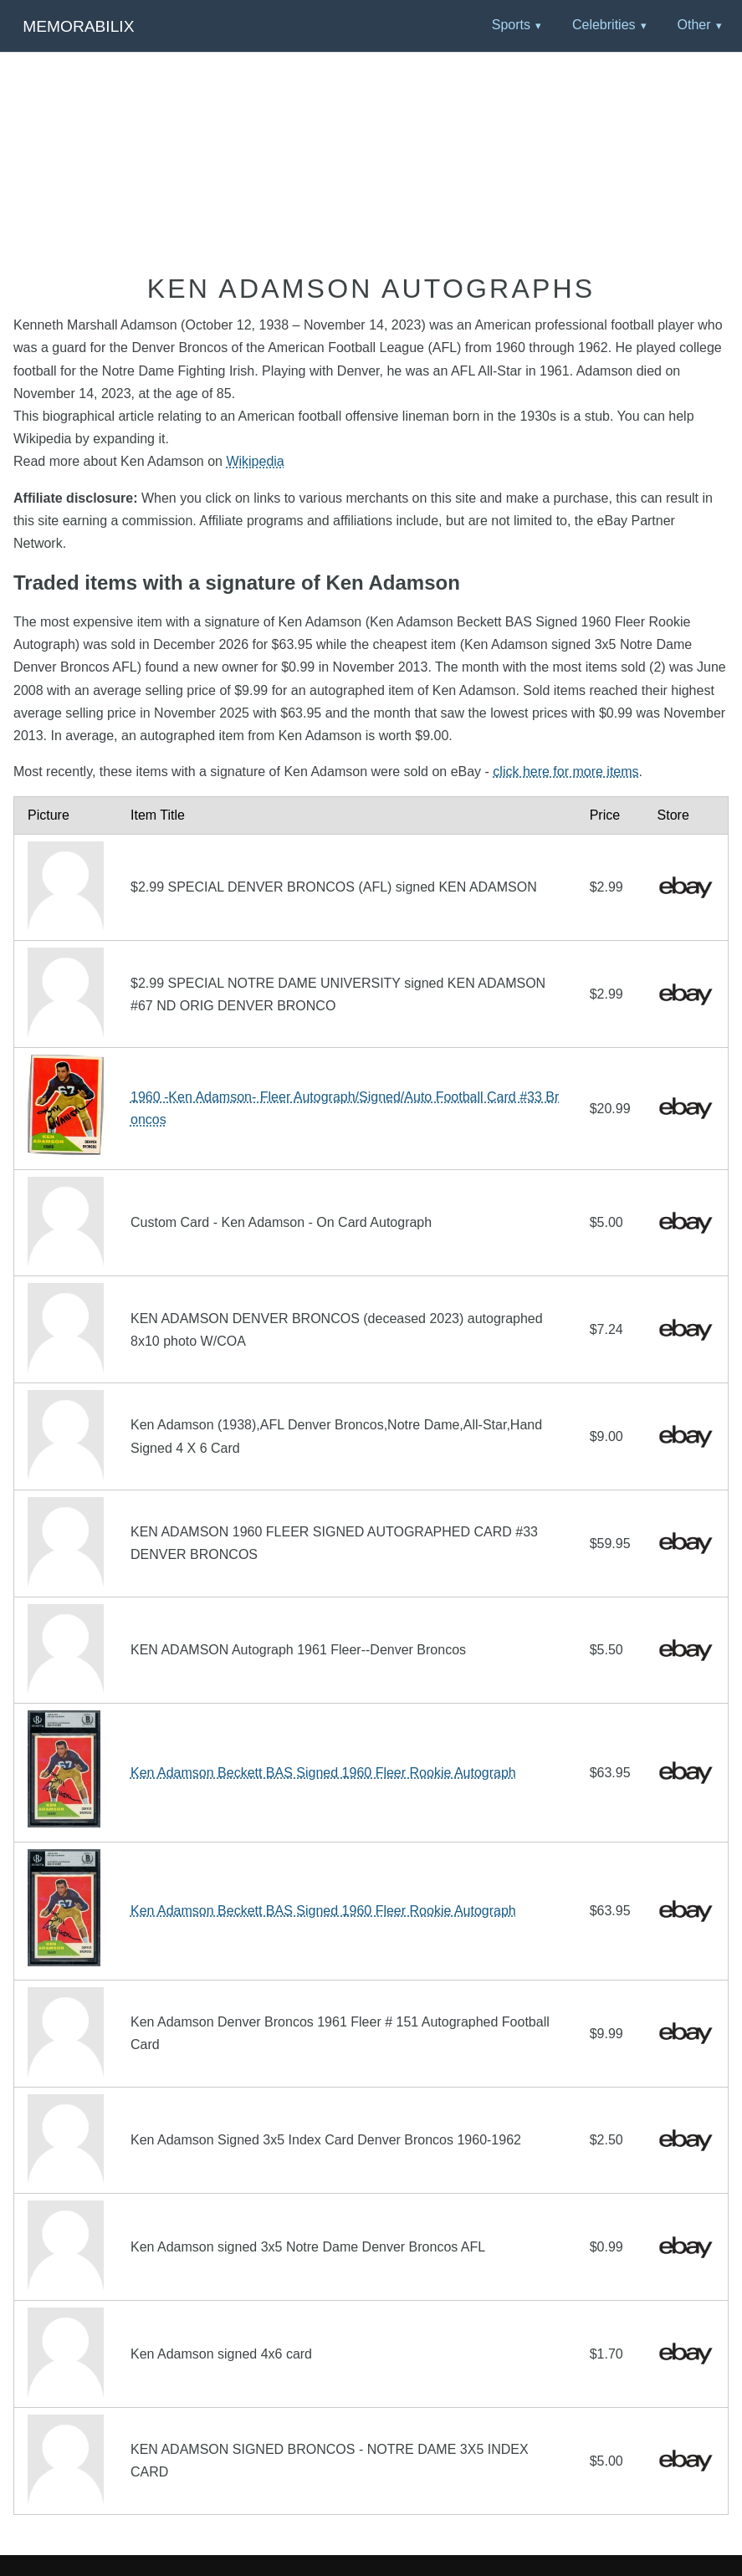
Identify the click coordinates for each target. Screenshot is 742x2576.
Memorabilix (78, 26)
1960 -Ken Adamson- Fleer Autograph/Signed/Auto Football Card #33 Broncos (344, 1108)
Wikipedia (255, 461)
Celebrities (604, 25)
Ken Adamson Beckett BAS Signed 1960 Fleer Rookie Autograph (323, 1773)
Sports (511, 25)
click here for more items (565, 771)
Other (693, 25)
